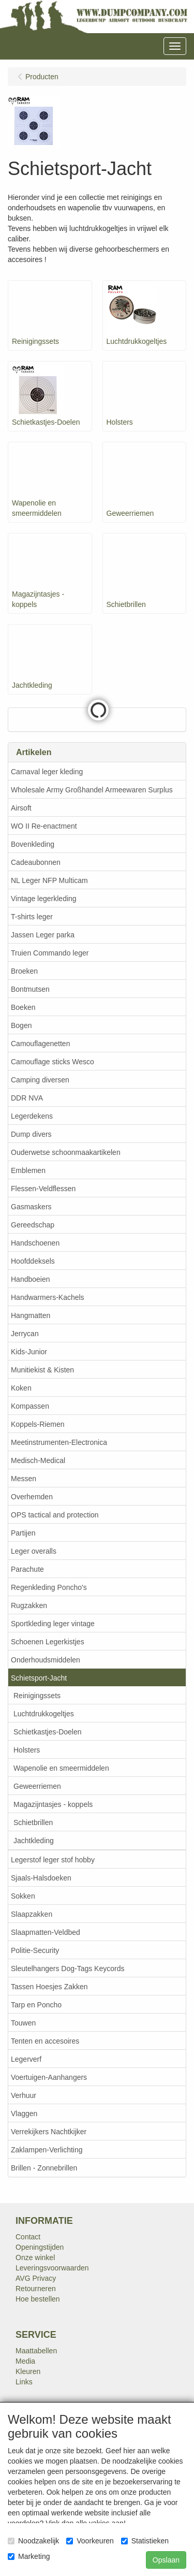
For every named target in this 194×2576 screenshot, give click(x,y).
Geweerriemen (37, 1786)
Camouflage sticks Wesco (52, 1062)
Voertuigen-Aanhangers (49, 2077)
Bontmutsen (30, 989)
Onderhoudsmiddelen (45, 1660)
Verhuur (23, 2095)
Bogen (21, 1025)
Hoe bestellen (38, 2299)
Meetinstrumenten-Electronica (59, 1442)
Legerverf (26, 2059)
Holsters (26, 1750)
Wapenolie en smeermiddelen (61, 1768)
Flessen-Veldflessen (43, 1188)
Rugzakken (29, 1605)
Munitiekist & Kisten (42, 1370)
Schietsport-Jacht (39, 1678)
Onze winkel (35, 2257)
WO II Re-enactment (44, 826)
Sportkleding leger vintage (53, 1623)
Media (25, 2361)
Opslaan (166, 2560)
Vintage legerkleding (44, 898)
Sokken (23, 1896)
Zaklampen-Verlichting (47, 2150)
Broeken (24, 971)
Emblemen (28, 1170)
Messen (23, 1478)
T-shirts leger (32, 917)
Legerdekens (32, 1116)
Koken (21, 1388)
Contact (28, 2237)
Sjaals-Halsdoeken (41, 1878)
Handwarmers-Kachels (47, 1297)
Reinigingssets (37, 1695)
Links (24, 2382)
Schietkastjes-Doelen (47, 1732)
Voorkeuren (90, 2541)
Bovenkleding (32, 844)
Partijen (23, 1533)
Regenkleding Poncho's (49, 1587)
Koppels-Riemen (38, 1424)
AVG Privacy (36, 2278)
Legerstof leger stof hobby (53, 1860)
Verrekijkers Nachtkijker (48, 2132)
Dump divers (31, 1134)
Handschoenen (35, 1243)
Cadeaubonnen (36, 862)
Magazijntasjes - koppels (53, 1804)
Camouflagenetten (40, 1043)
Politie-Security (35, 1950)
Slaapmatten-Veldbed (45, 1932)
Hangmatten (30, 1315)
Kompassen (30, 1406)
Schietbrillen (33, 1822)
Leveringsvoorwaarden (52, 2268)
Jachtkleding (33, 1840)
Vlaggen (24, 2113)
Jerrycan (25, 1333)
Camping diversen (40, 1080)
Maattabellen (36, 2351)
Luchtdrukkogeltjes (43, 1714)
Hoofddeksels (33, 1261)
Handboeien (30, 1279)
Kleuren (28, 2371)
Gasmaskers (31, 1207)
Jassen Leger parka (42, 935)
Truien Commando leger (49, 953)
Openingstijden (40, 2247)
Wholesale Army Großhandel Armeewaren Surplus (92, 790)
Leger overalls (33, 1551)
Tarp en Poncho (36, 2005)
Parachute (27, 1569)
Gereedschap (32, 1225)
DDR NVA (27, 1098)
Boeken (23, 1007)
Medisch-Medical (38, 1460)
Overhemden (32, 1497)
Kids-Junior (29, 1352)
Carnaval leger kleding (47, 772)
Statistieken (145, 2541)
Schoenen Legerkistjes (47, 1642)
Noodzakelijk (33, 2541)
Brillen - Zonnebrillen (44, 2168)
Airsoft (21, 808)
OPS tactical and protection (55, 1515)
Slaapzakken (31, 1914)
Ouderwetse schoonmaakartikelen (66, 1152)
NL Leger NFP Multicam (49, 880)
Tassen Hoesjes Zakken (49, 1986)
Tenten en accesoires (45, 2041)
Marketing (29, 2556)
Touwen (23, 2023)
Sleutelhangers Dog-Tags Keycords (67, 1968)
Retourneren (36, 2288)
